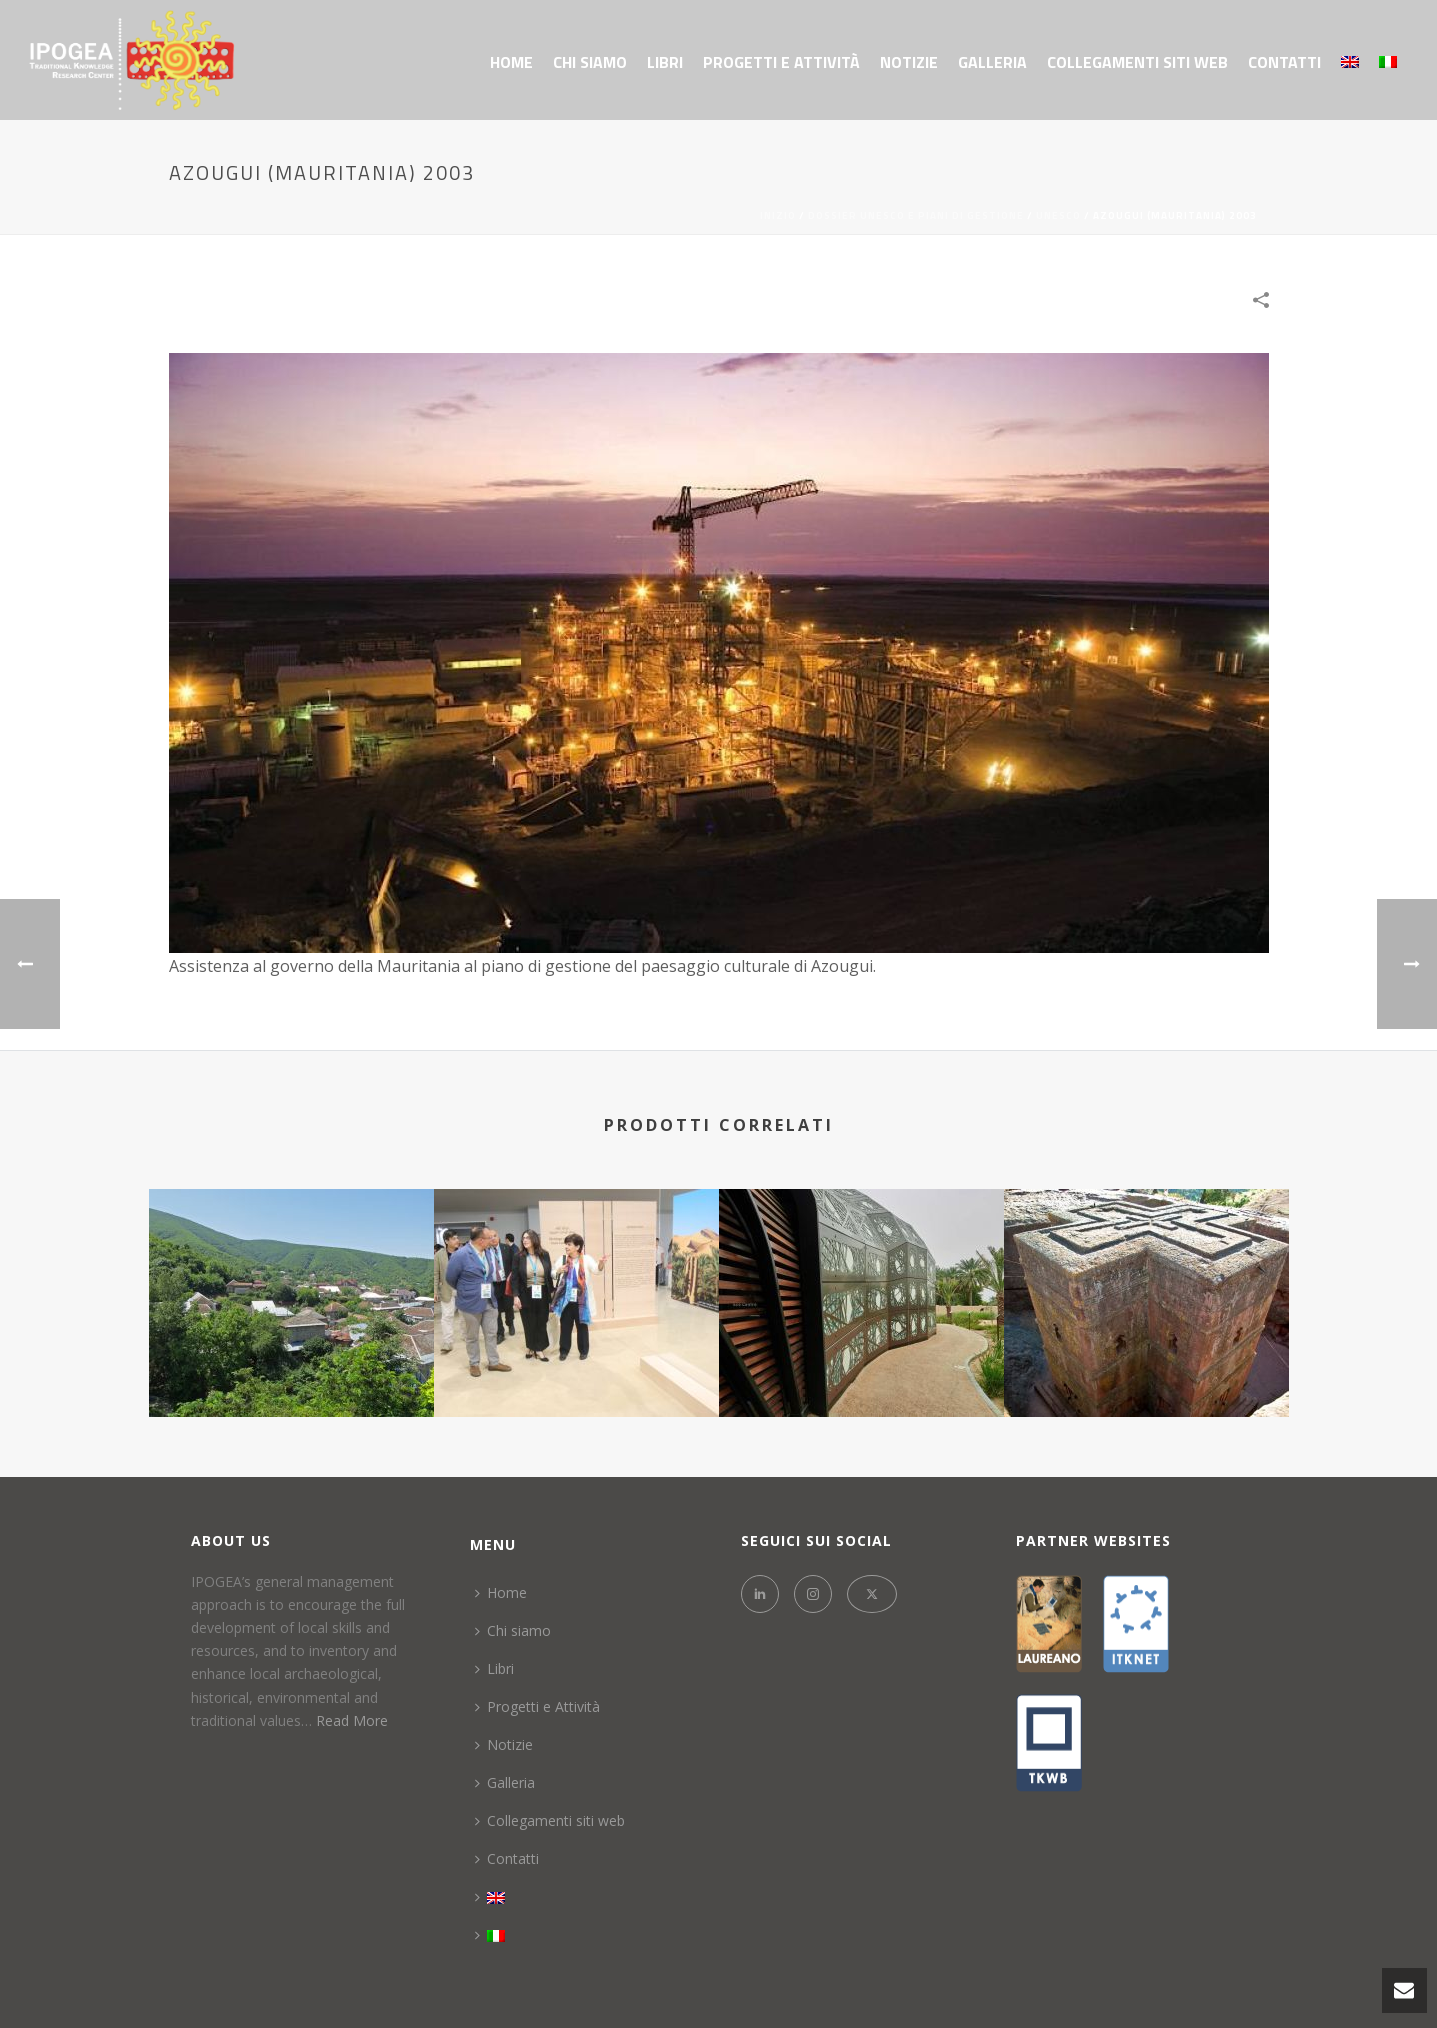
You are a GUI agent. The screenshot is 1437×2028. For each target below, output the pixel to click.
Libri (665, 62)
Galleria (992, 62)
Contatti (1284, 62)
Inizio (778, 215)
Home (511, 62)
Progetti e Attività (781, 62)
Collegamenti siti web (1137, 62)
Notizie (909, 62)
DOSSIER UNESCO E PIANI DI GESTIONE (916, 215)
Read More (352, 1720)
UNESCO (1058, 215)
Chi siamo (590, 62)
